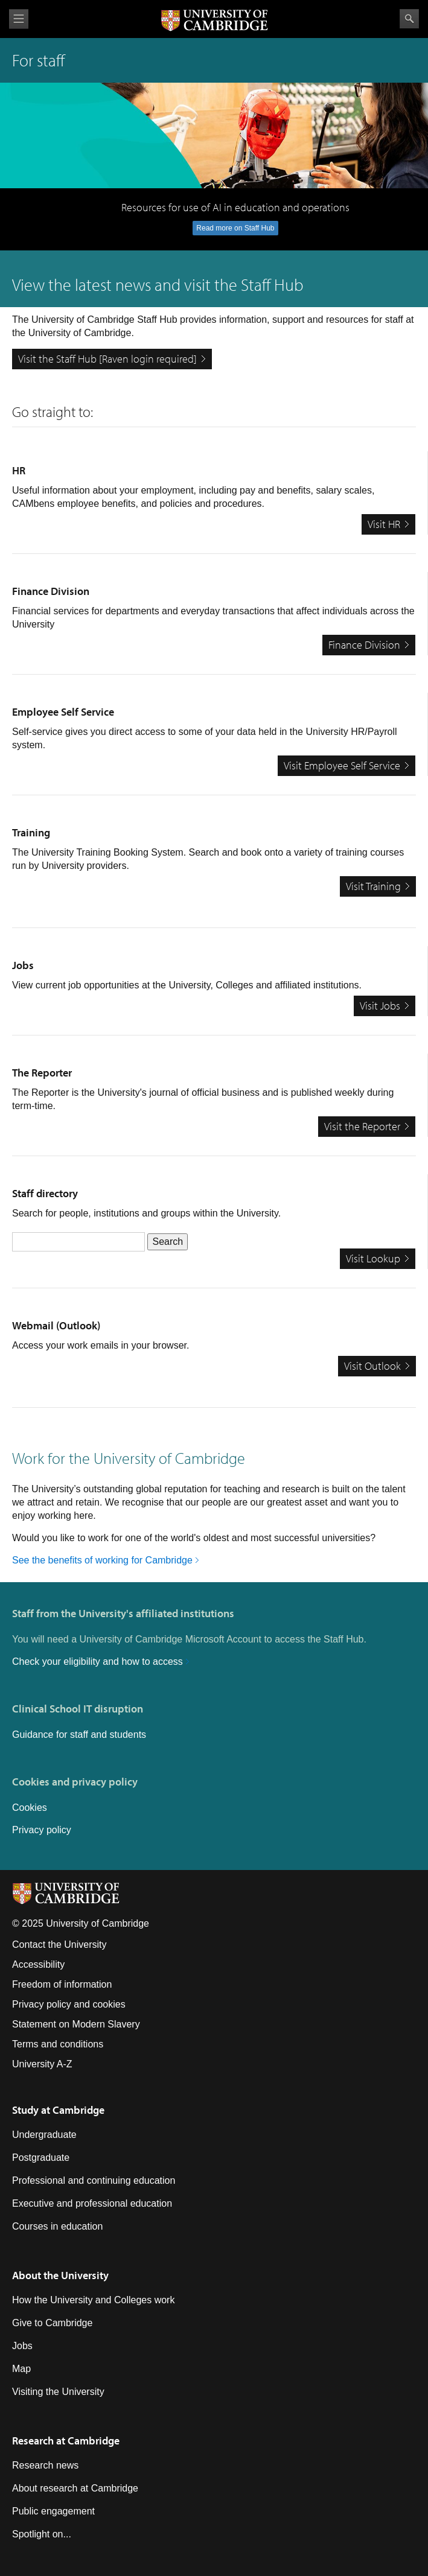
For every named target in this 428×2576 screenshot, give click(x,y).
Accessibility (38, 1964)
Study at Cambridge (58, 2110)
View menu (18, 19)
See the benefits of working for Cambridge (102, 1560)
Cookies (29, 1807)
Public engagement (53, 2511)
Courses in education (57, 2226)
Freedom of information (62, 1984)
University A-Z (42, 2064)
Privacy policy (41, 1830)
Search (409, 18)
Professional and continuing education (93, 2180)
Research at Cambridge (66, 2440)
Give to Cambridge (52, 2323)
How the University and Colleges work (93, 2300)
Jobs (22, 2346)
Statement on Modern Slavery (76, 2024)
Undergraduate (44, 2134)
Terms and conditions (57, 2044)
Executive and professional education (92, 2203)
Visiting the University (58, 2392)
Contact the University (59, 1944)
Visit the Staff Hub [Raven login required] (107, 359)
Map (21, 2369)
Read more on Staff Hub (235, 228)
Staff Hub (272, 284)
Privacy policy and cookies (69, 2004)
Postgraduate (40, 2157)
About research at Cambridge (75, 2488)
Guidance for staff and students (79, 1734)
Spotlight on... (41, 2534)
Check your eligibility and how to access (97, 1661)
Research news (45, 2465)
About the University (60, 2275)
